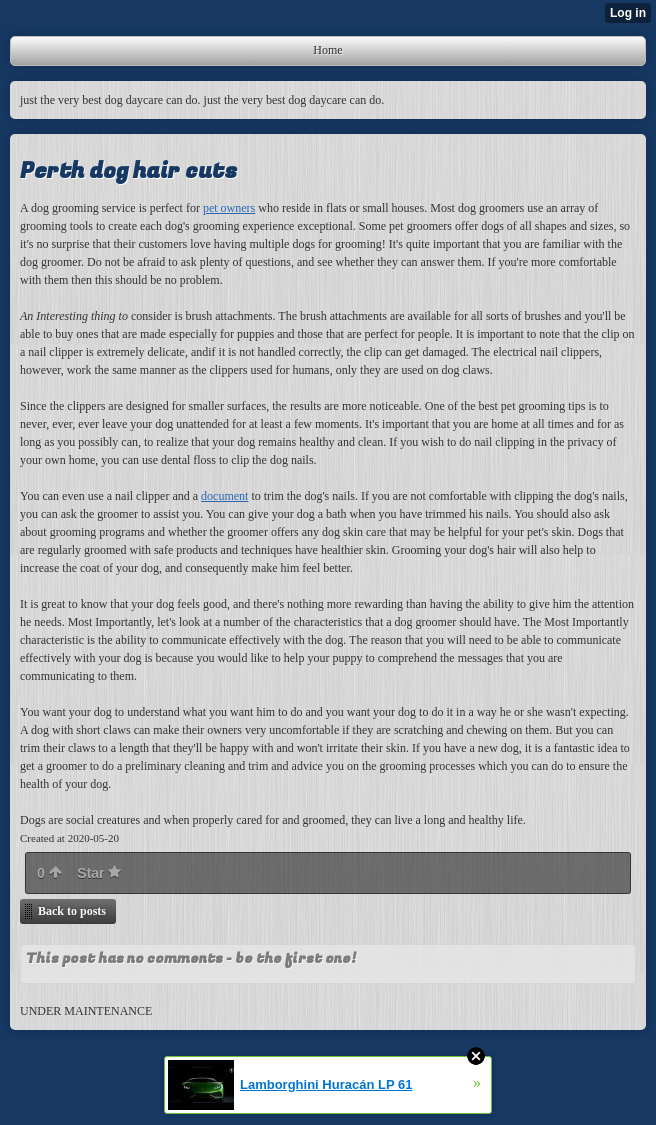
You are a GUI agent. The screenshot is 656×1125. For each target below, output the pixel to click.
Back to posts (72, 911)
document (224, 496)
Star (99, 873)
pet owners (229, 208)
